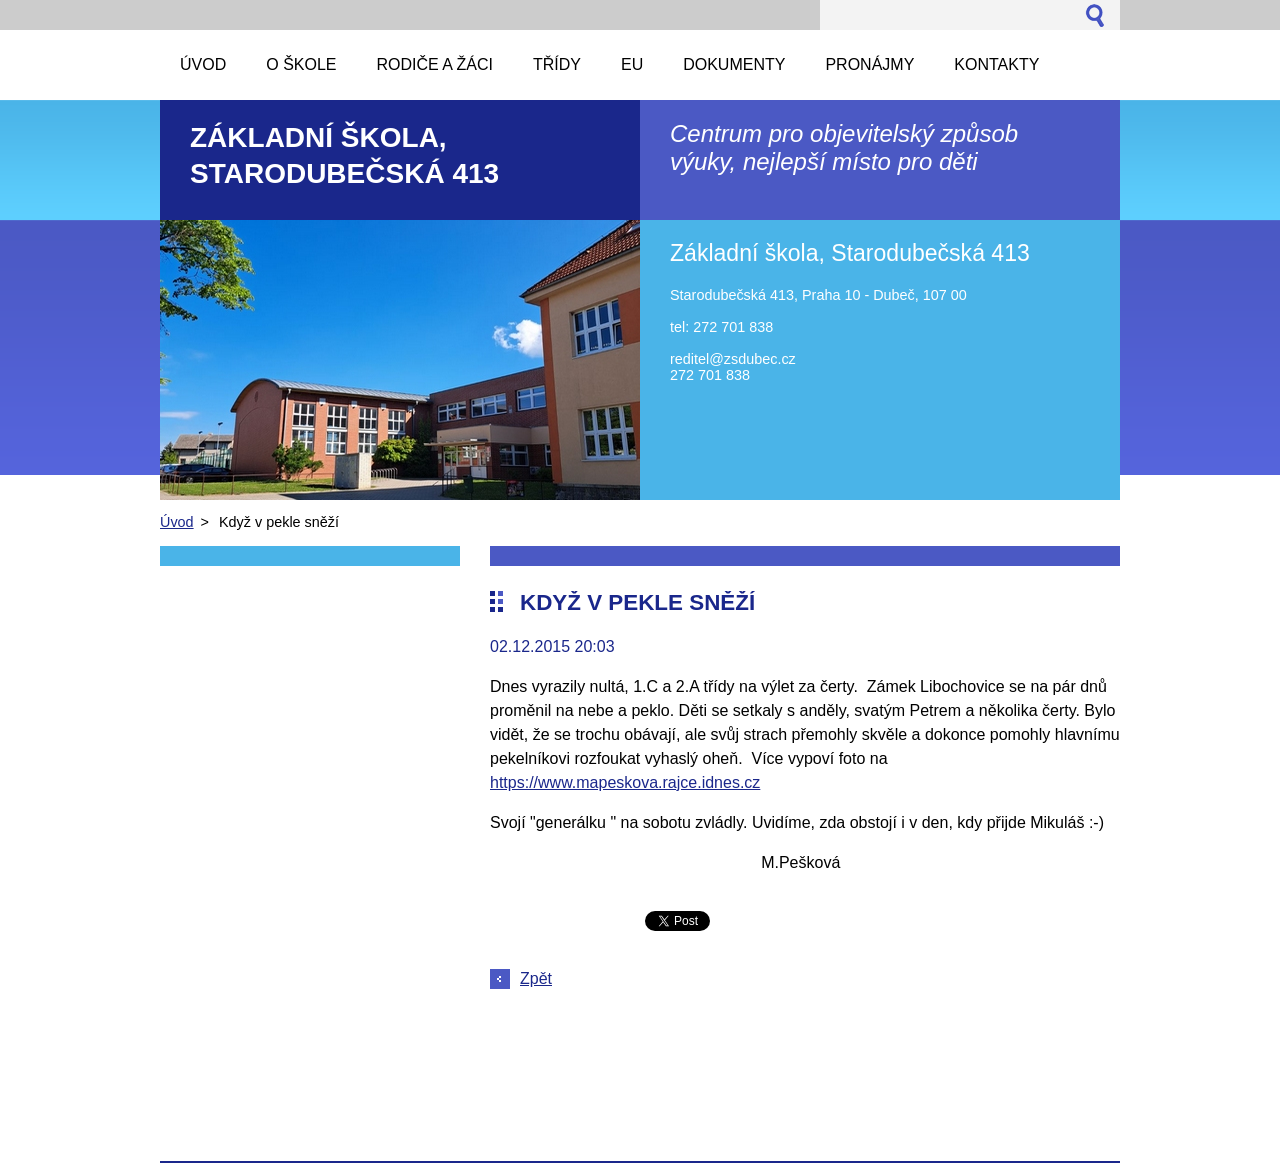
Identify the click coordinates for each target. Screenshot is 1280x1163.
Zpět (536, 978)
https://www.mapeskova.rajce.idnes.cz (625, 782)
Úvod (177, 522)
